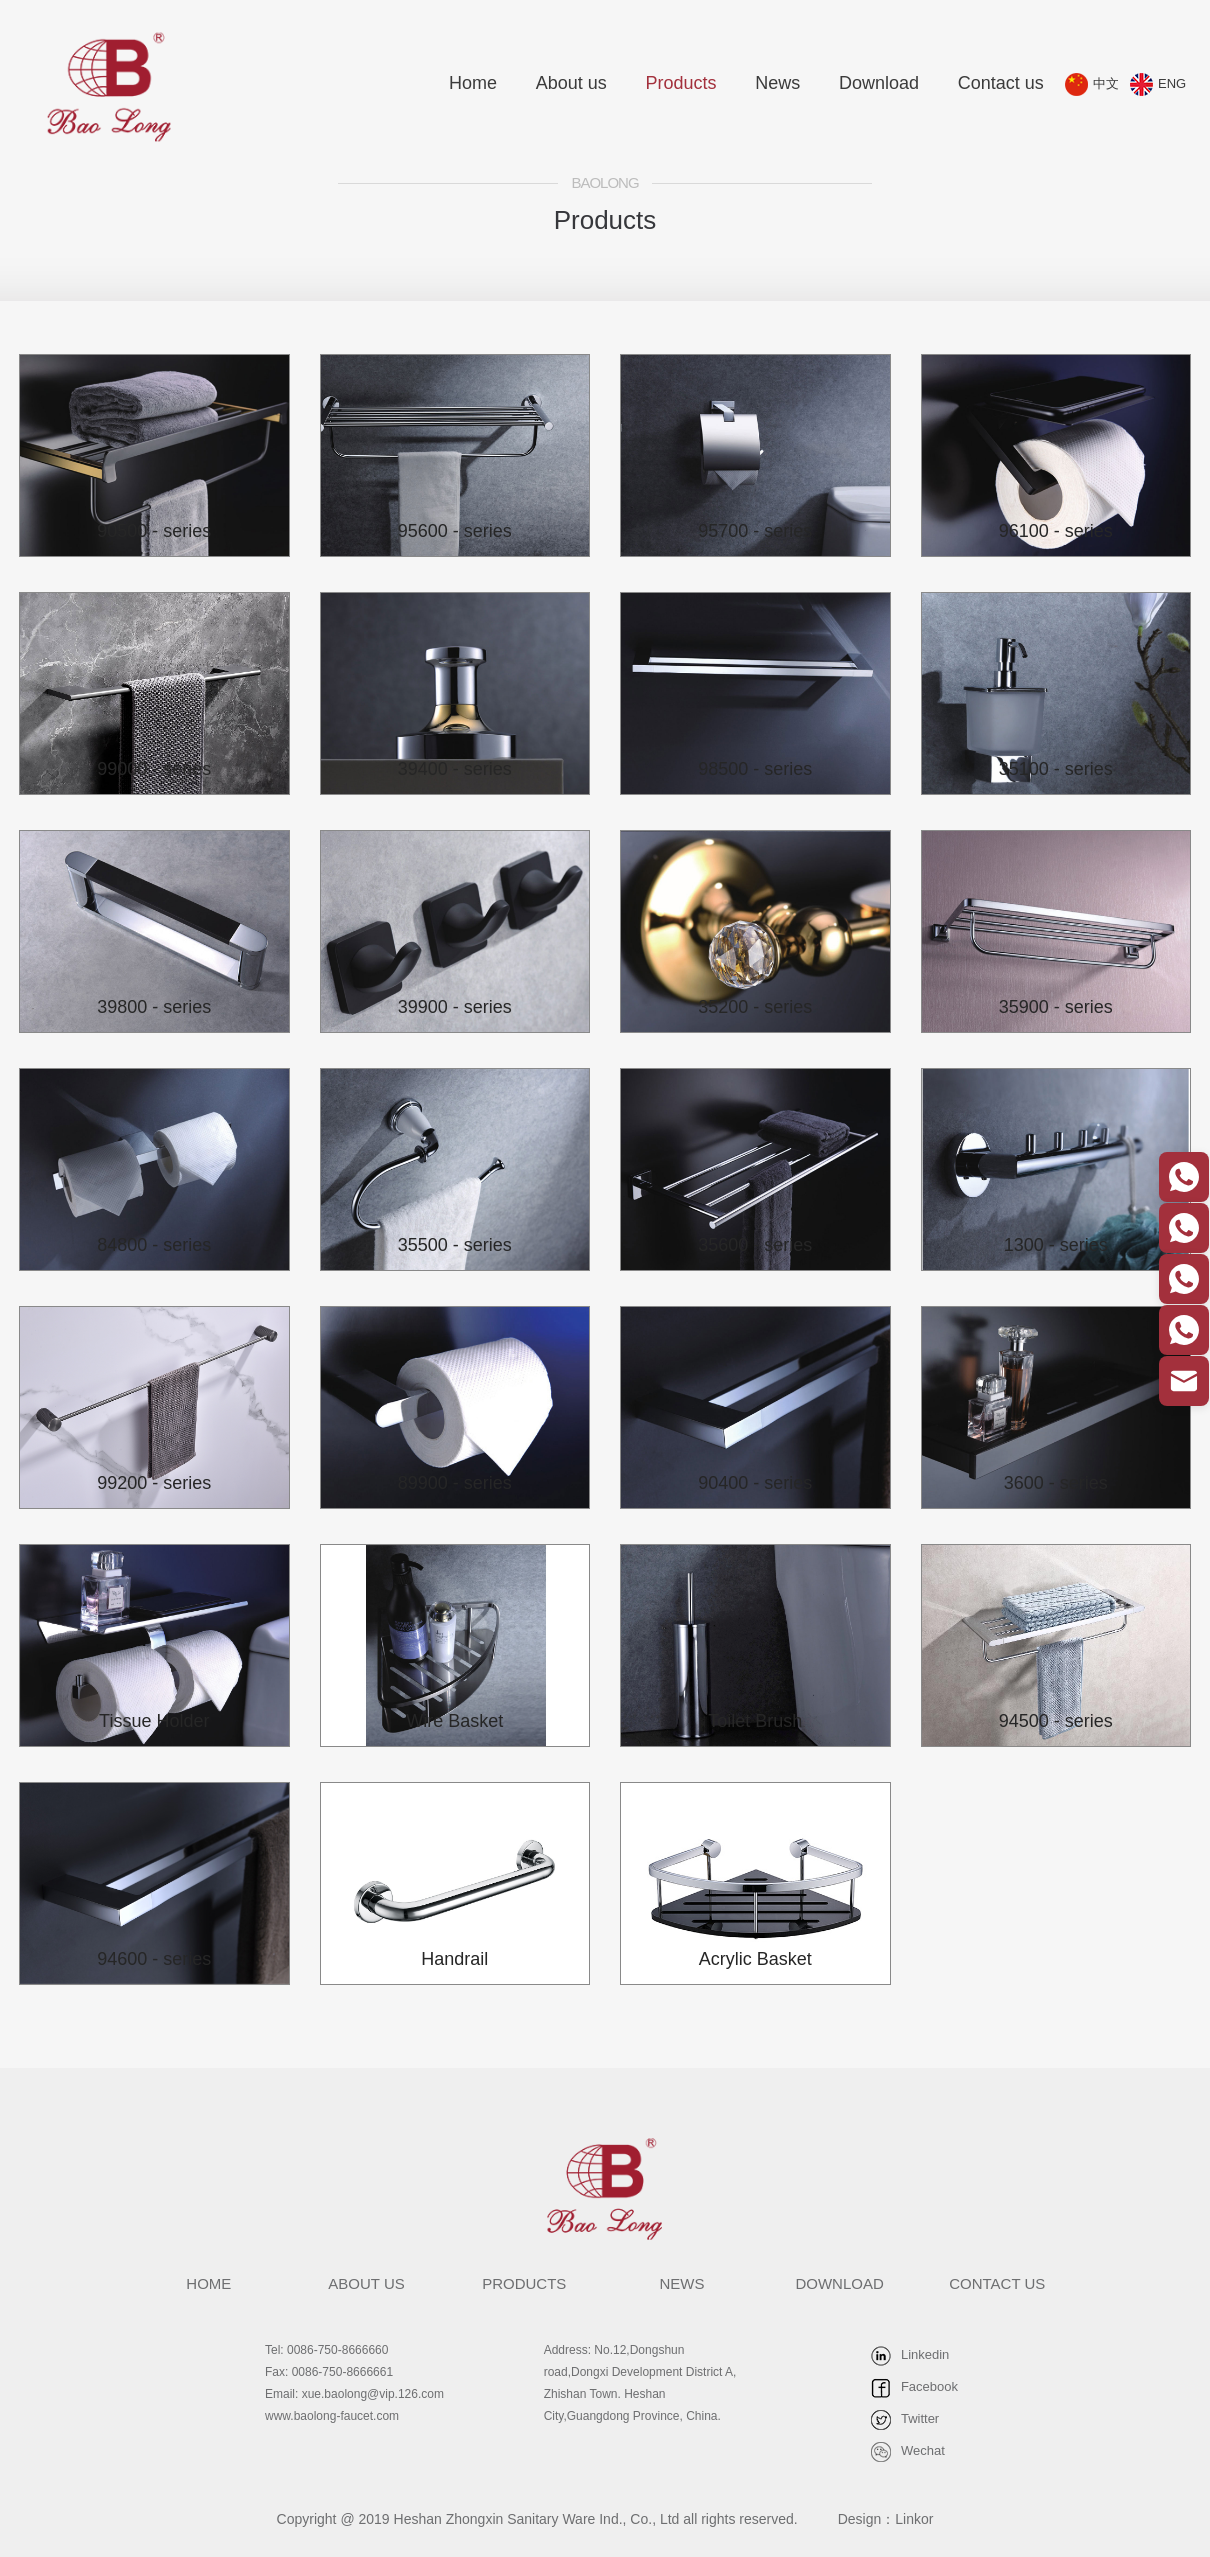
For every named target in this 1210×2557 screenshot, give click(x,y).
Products (681, 83)
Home (473, 83)
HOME (208, 2283)
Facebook (914, 2387)
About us (571, 83)
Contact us (1001, 83)
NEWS (681, 2283)
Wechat (908, 2451)
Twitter (905, 2419)
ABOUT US (366, 2283)
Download (879, 83)
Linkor (914, 2519)
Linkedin (910, 2355)
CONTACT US (997, 2283)
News (777, 83)
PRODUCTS (524, 2283)
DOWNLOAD (839, 2283)
